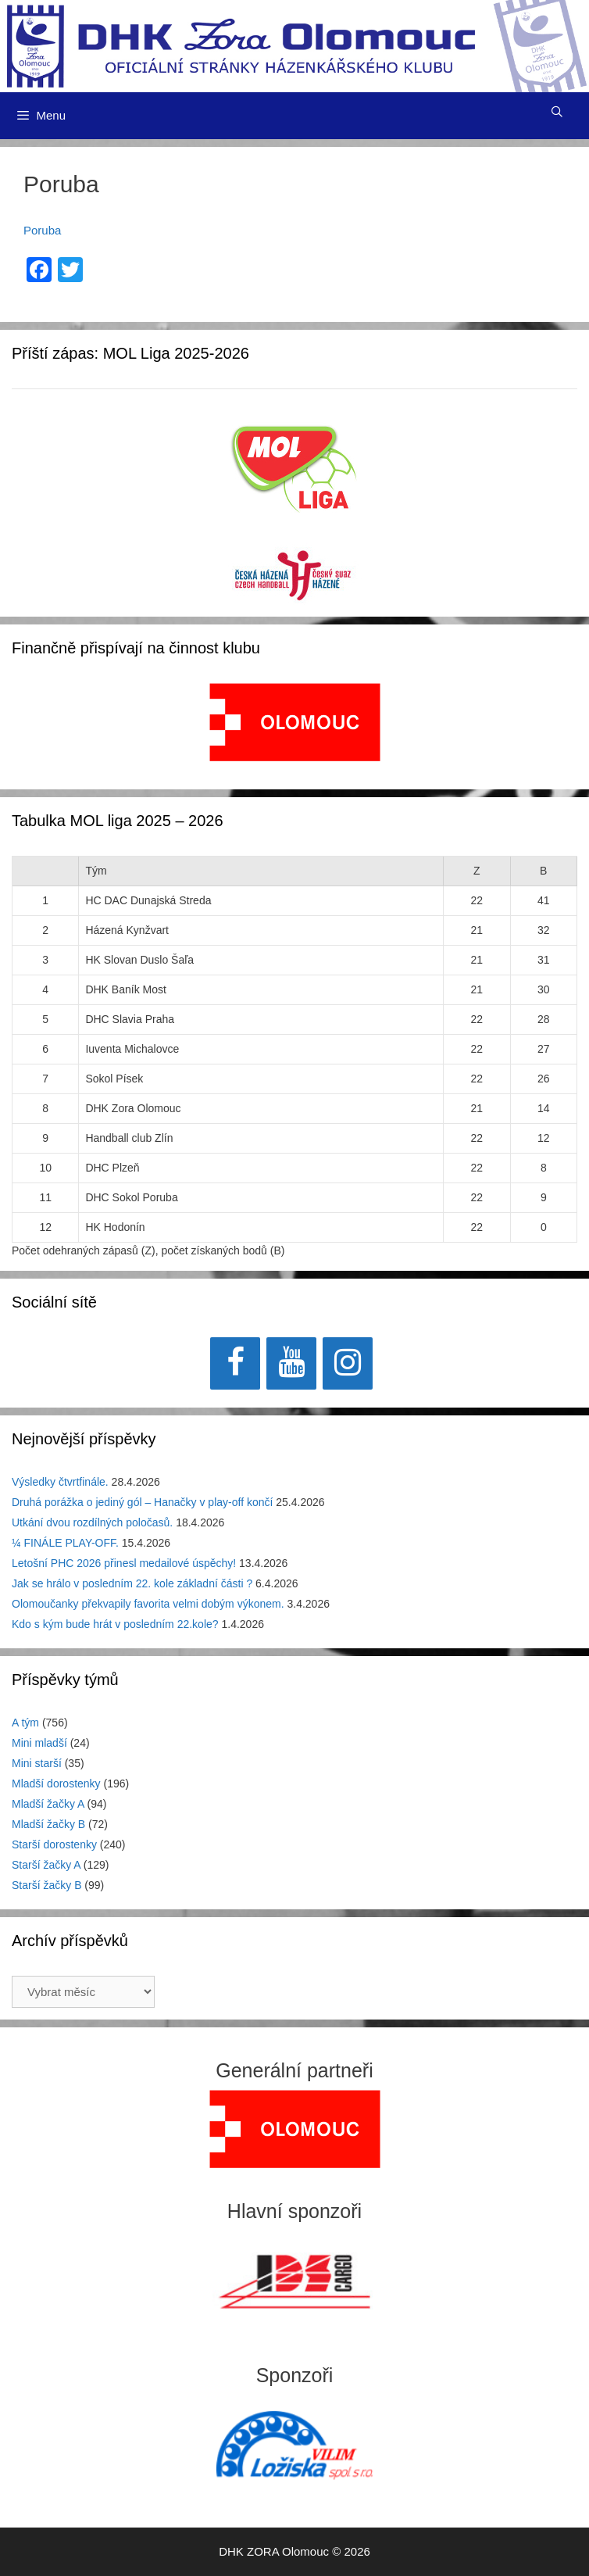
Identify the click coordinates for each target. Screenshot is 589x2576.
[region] (294, 730)
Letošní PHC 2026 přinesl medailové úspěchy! (124, 1563)
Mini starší (37, 1763)
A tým (25, 1722)
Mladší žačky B (48, 1824)
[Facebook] (235, 1363)
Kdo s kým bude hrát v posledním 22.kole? (115, 1624)
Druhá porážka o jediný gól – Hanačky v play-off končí (142, 1502)
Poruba (42, 230)
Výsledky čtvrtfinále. (60, 1482)
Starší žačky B (46, 1885)
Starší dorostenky (54, 1844)
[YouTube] (291, 1363)
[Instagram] (348, 1363)
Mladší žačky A (48, 1804)
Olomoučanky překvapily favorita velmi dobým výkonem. (148, 1603)
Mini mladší (39, 1743)
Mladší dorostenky (56, 1783)
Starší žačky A (46, 1865)
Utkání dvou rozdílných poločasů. (92, 1522)
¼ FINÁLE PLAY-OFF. (65, 1543)
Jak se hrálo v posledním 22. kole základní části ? (132, 1583)
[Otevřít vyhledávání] (557, 111)
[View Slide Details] (294, 722)
